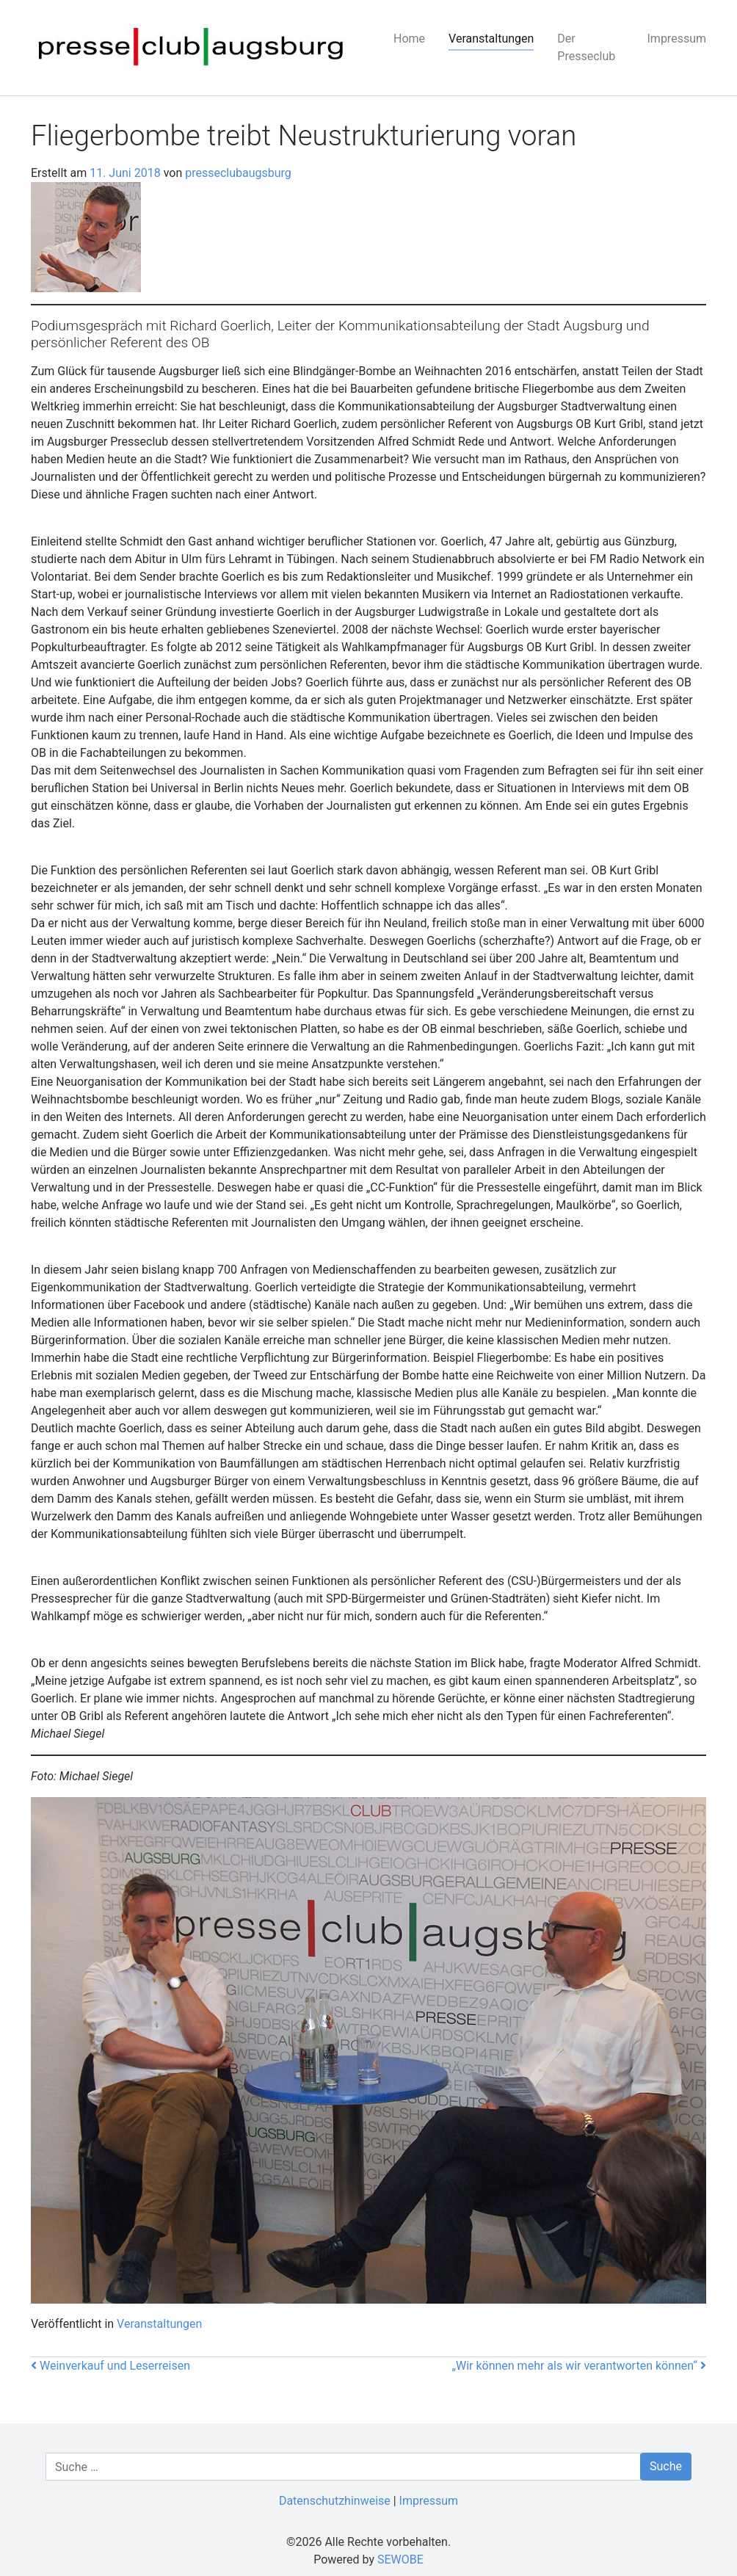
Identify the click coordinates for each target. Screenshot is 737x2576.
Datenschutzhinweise (335, 2501)
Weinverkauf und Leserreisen (110, 2366)
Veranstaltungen (491, 39)
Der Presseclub (586, 47)
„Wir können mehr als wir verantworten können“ (578, 2366)
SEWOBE (400, 2559)
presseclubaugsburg (236, 173)
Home (409, 39)
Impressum (677, 39)
